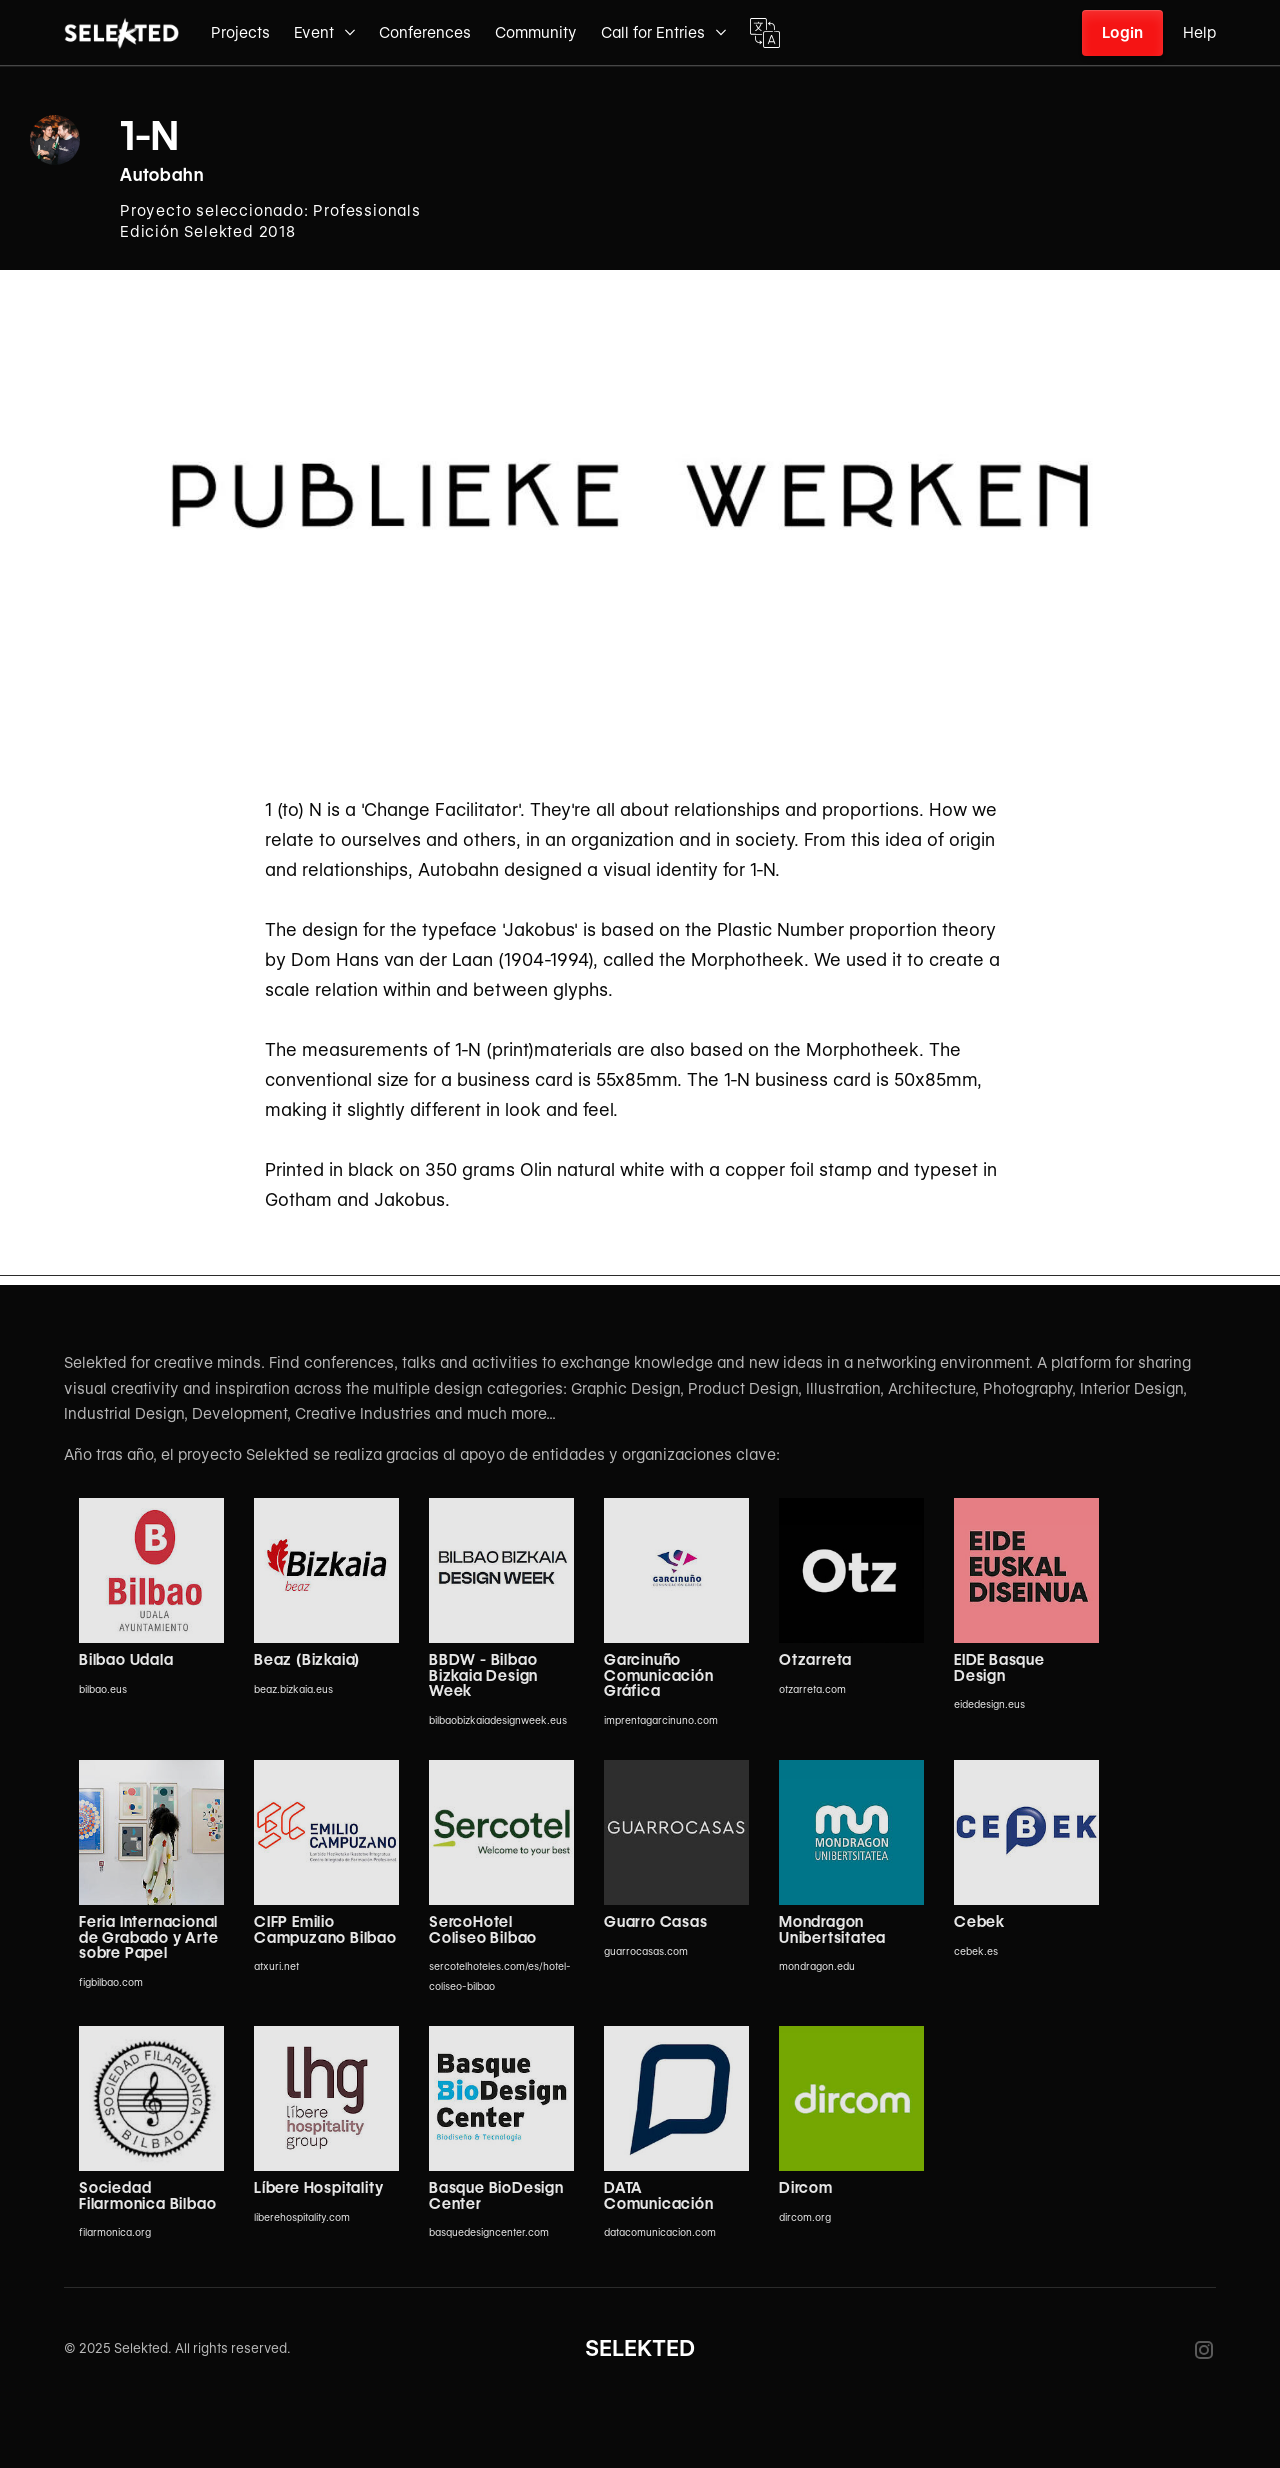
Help (1199, 33)
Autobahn (161, 175)
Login (1122, 33)
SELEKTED (640, 2348)
